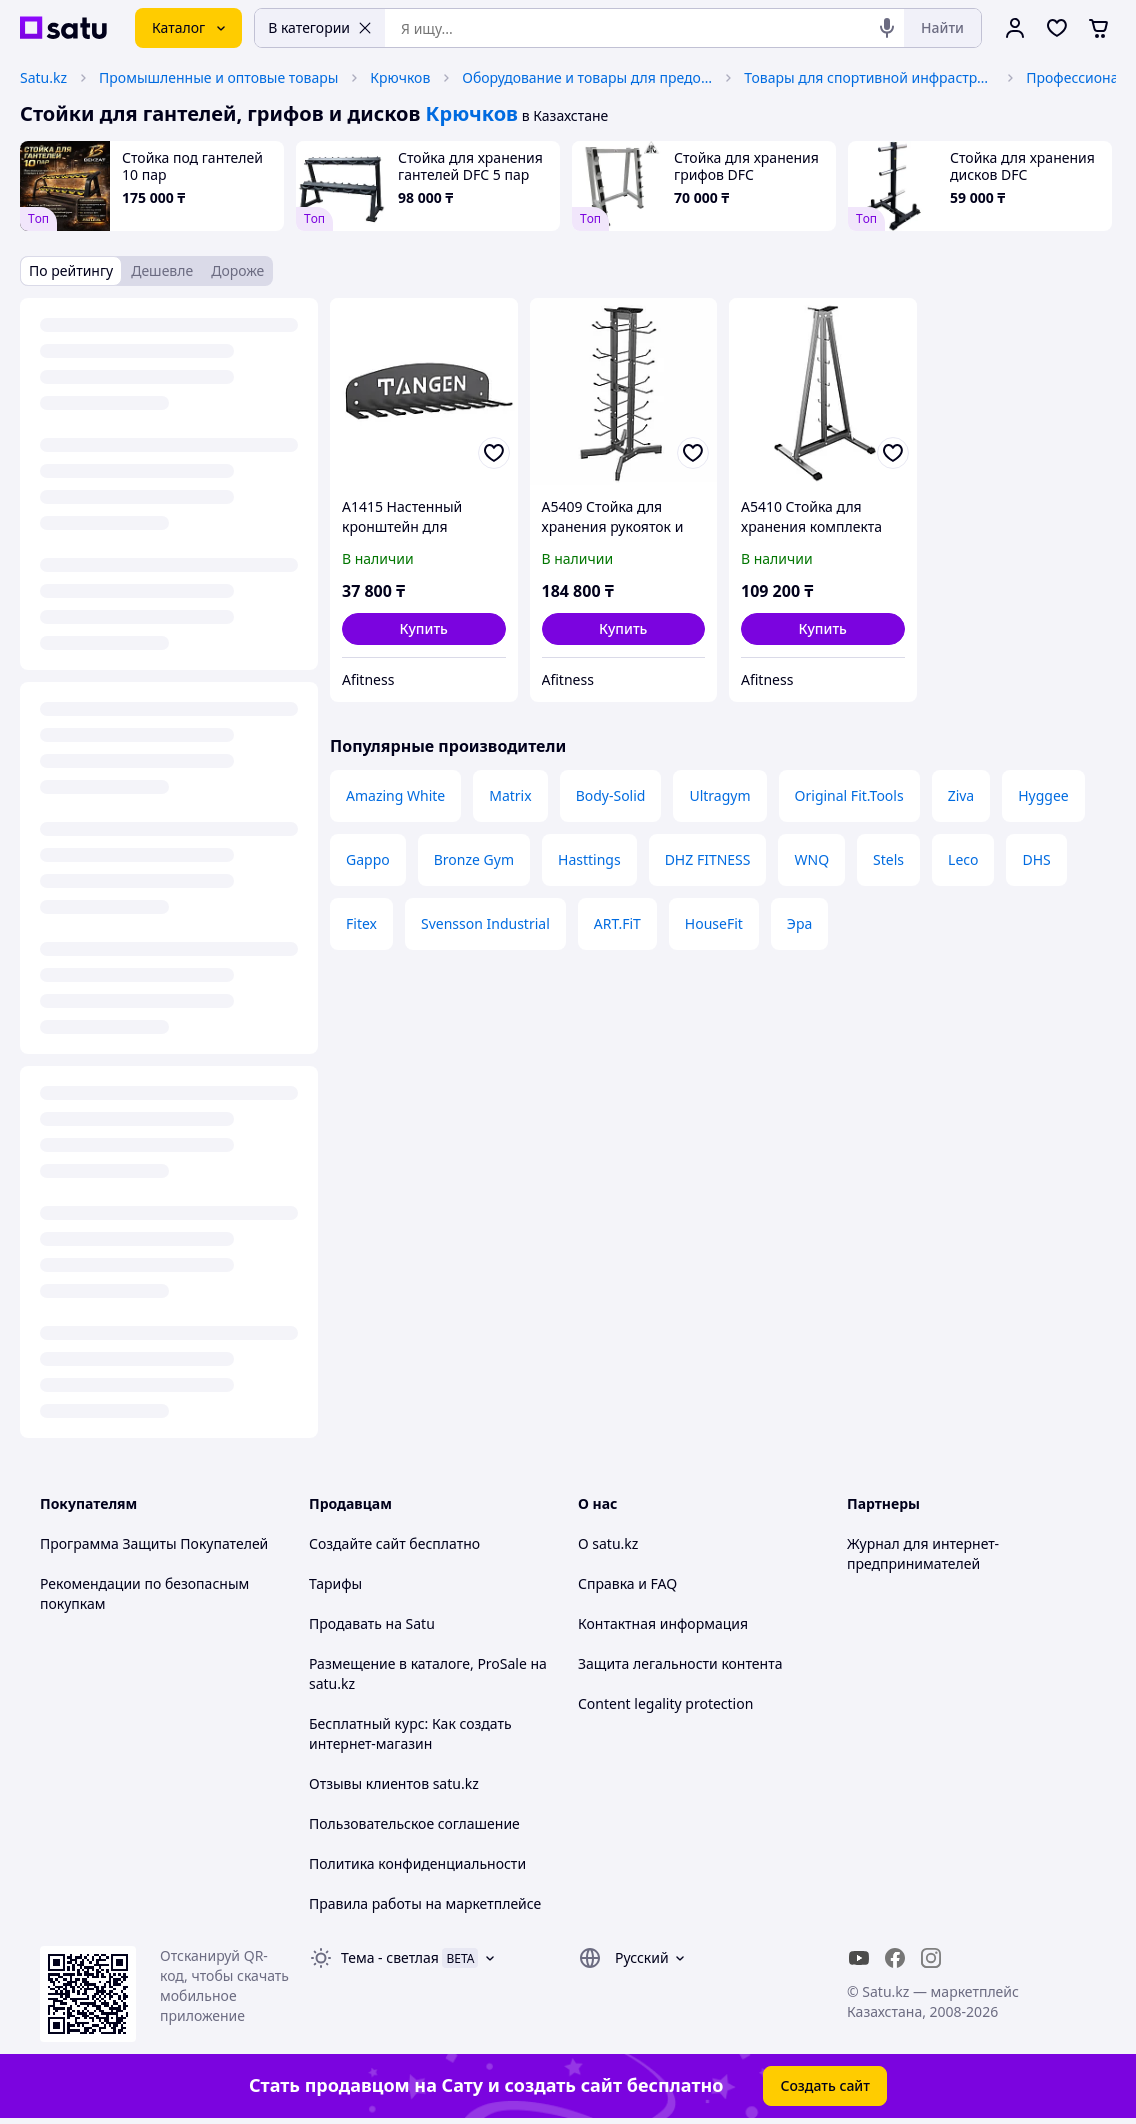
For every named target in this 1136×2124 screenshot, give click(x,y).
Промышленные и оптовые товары (218, 77)
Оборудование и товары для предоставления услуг (587, 77)
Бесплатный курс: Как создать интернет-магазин (410, 1733)
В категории (320, 27)
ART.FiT (617, 923)
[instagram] (931, 1958)
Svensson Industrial (485, 923)
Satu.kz (43, 77)
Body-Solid (611, 795)
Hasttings (589, 859)
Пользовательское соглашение (414, 1823)
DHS (1036, 859)
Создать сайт (825, 2085)
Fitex (361, 923)
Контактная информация (663, 1623)
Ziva (961, 795)
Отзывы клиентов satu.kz (394, 1783)
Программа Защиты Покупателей (154, 1543)
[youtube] (859, 1958)
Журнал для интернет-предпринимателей (923, 1553)
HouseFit (714, 923)
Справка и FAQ (627, 1583)
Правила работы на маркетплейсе (425, 1903)
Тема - (390, 1957)
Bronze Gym (474, 859)
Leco (963, 859)
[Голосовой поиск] (887, 28)
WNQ (811, 859)
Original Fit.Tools (849, 795)
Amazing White (395, 795)
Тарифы (335, 1583)
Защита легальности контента (680, 1663)
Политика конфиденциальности (417, 1863)
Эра (799, 923)
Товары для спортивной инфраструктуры (869, 77)
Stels (888, 859)
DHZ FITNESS (708, 859)
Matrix (510, 795)
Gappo (368, 859)
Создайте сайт (357, 1543)
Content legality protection (665, 1703)
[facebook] (895, 1958)
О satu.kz (608, 1543)
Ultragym (719, 795)
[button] (424, 629)
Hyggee (1043, 795)
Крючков (400, 77)
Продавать (345, 1623)
